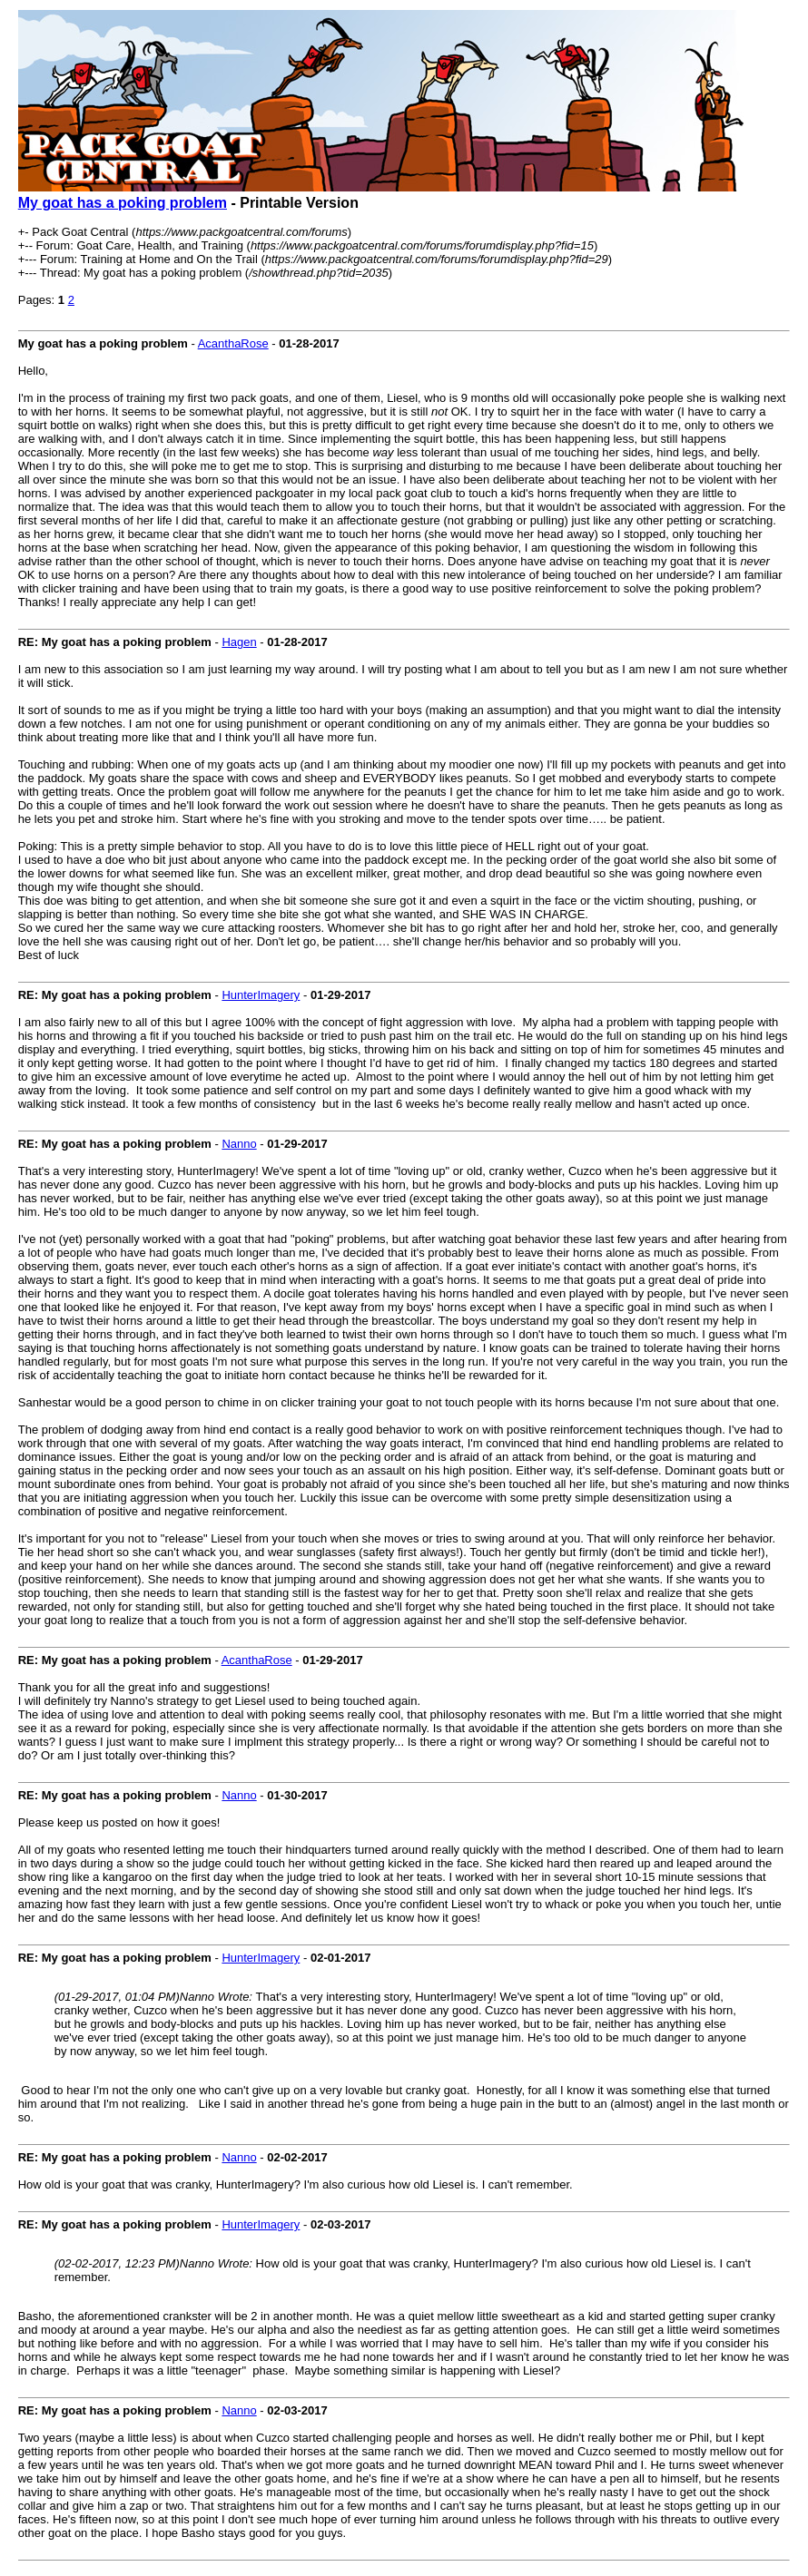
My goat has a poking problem (122, 203)
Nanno (239, 1144)
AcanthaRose (233, 343)
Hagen (239, 642)
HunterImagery (261, 995)
